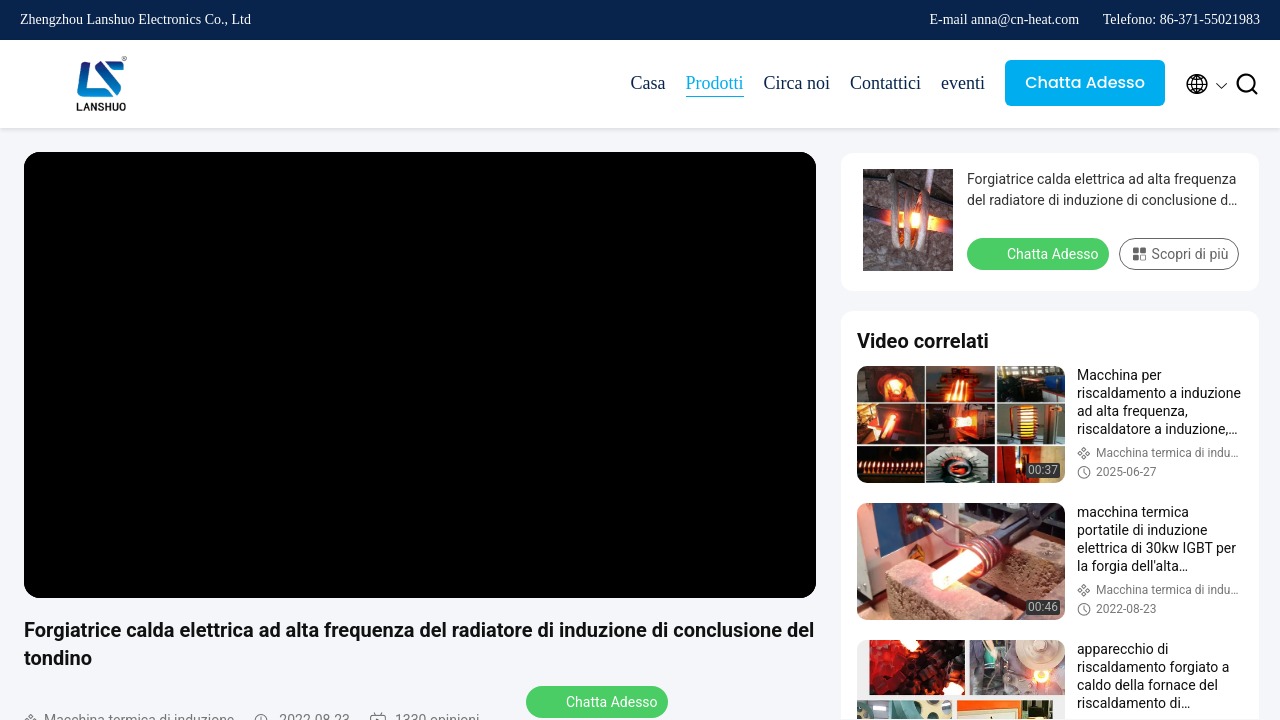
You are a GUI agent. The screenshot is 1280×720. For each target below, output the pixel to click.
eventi (963, 83)
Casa (648, 83)
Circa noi (797, 83)
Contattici (885, 83)
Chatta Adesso (1085, 82)
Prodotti (715, 83)
